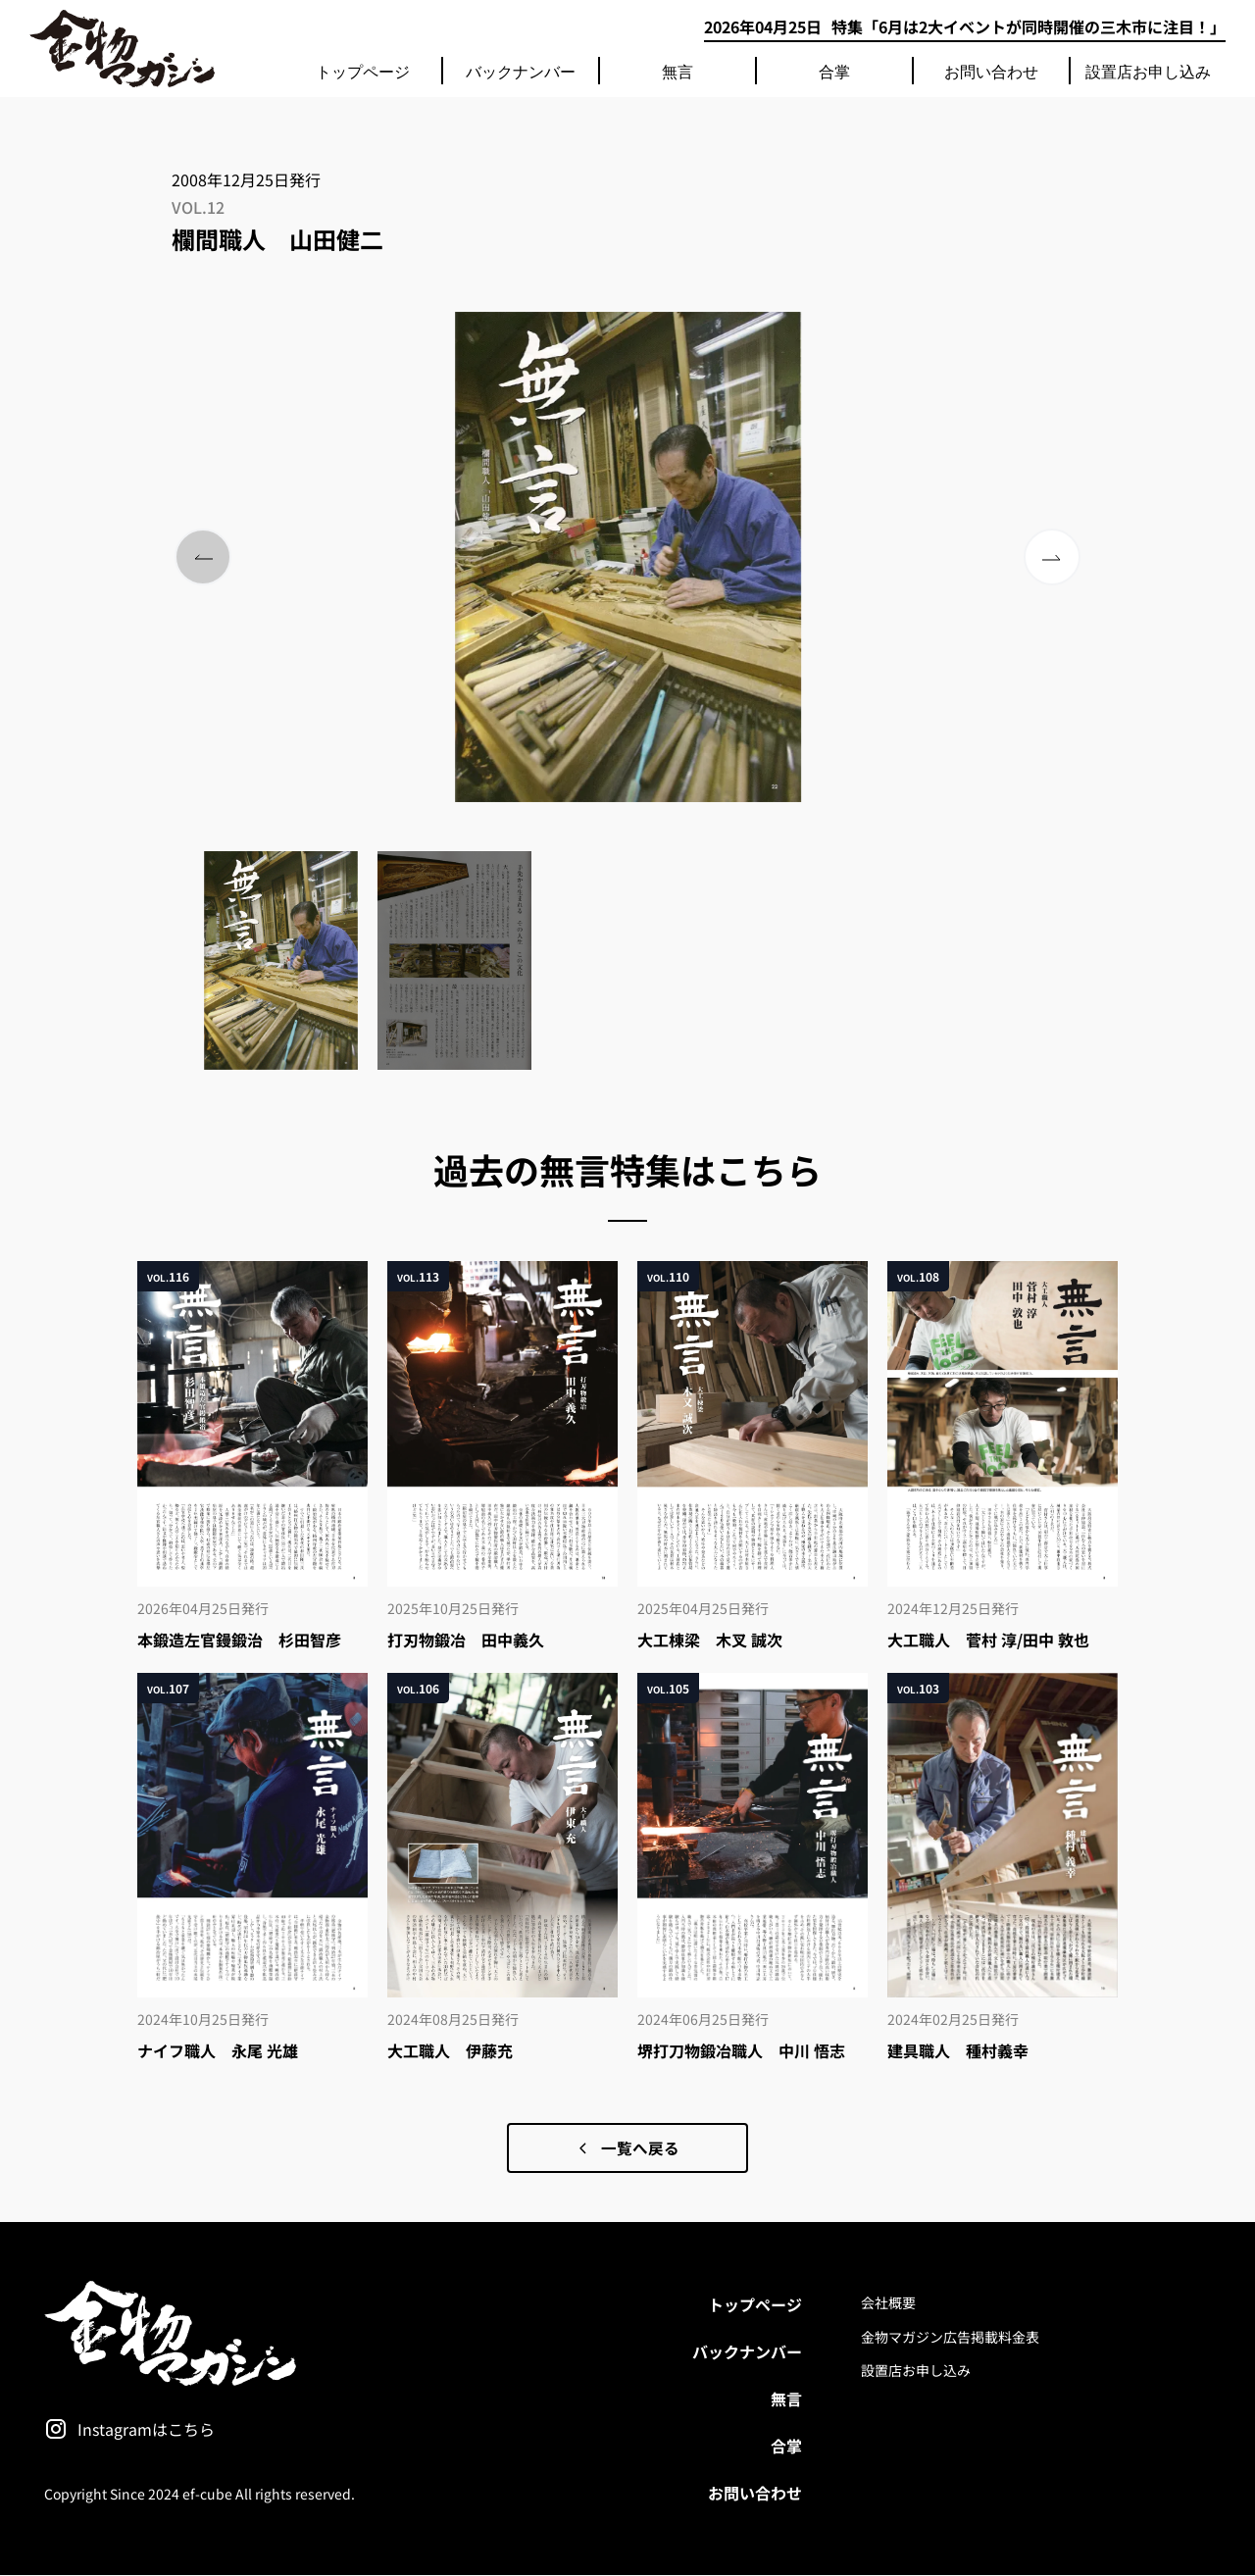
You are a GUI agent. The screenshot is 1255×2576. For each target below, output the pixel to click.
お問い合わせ (991, 70)
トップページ (363, 70)
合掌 (834, 70)
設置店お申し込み (1148, 70)
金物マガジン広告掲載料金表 (950, 2337)
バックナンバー (521, 70)
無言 (677, 70)
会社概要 (888, 2303)
